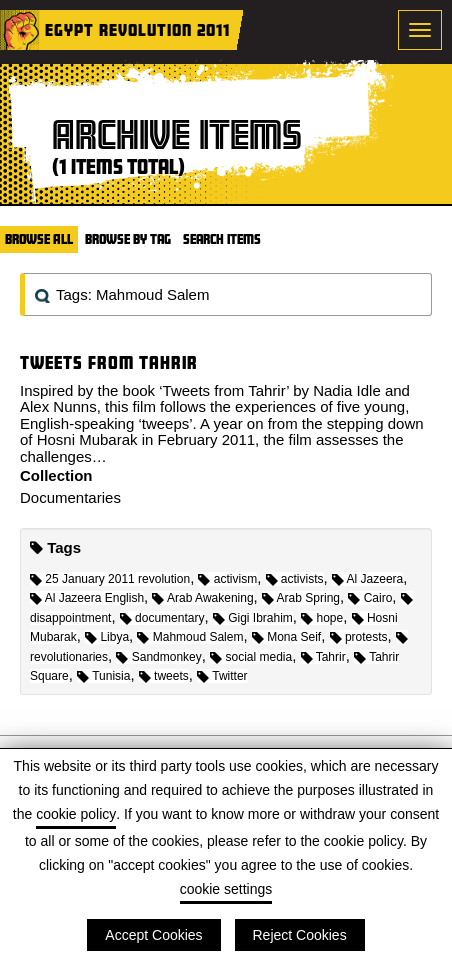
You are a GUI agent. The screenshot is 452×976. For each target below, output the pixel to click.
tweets (164, 676)
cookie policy (76, 814)
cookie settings (226, 889)
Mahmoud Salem (190, 637)
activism (227, 579)
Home (20, 30)
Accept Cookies (153, 935)
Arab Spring (301, 598)
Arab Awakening (202, 598)
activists (295, 579)
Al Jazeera (367, 579)
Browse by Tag (128, 239)
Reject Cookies (300, 935)
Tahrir (323, 657)
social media (251, 657)
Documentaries (70, 497)
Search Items (222, 239)
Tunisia (103, 676)
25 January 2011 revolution (110, 579)
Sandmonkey (158, 657)
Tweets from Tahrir (109, 362)
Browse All (39, 239)
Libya (107, 637)
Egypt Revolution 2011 (137, 29)
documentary (162, 618)
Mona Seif (286, 637)
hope (322, 618)
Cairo (370, 598)
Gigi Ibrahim (253, 618)
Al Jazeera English (87, 598)
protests (359, 637)
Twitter (222, 676)
